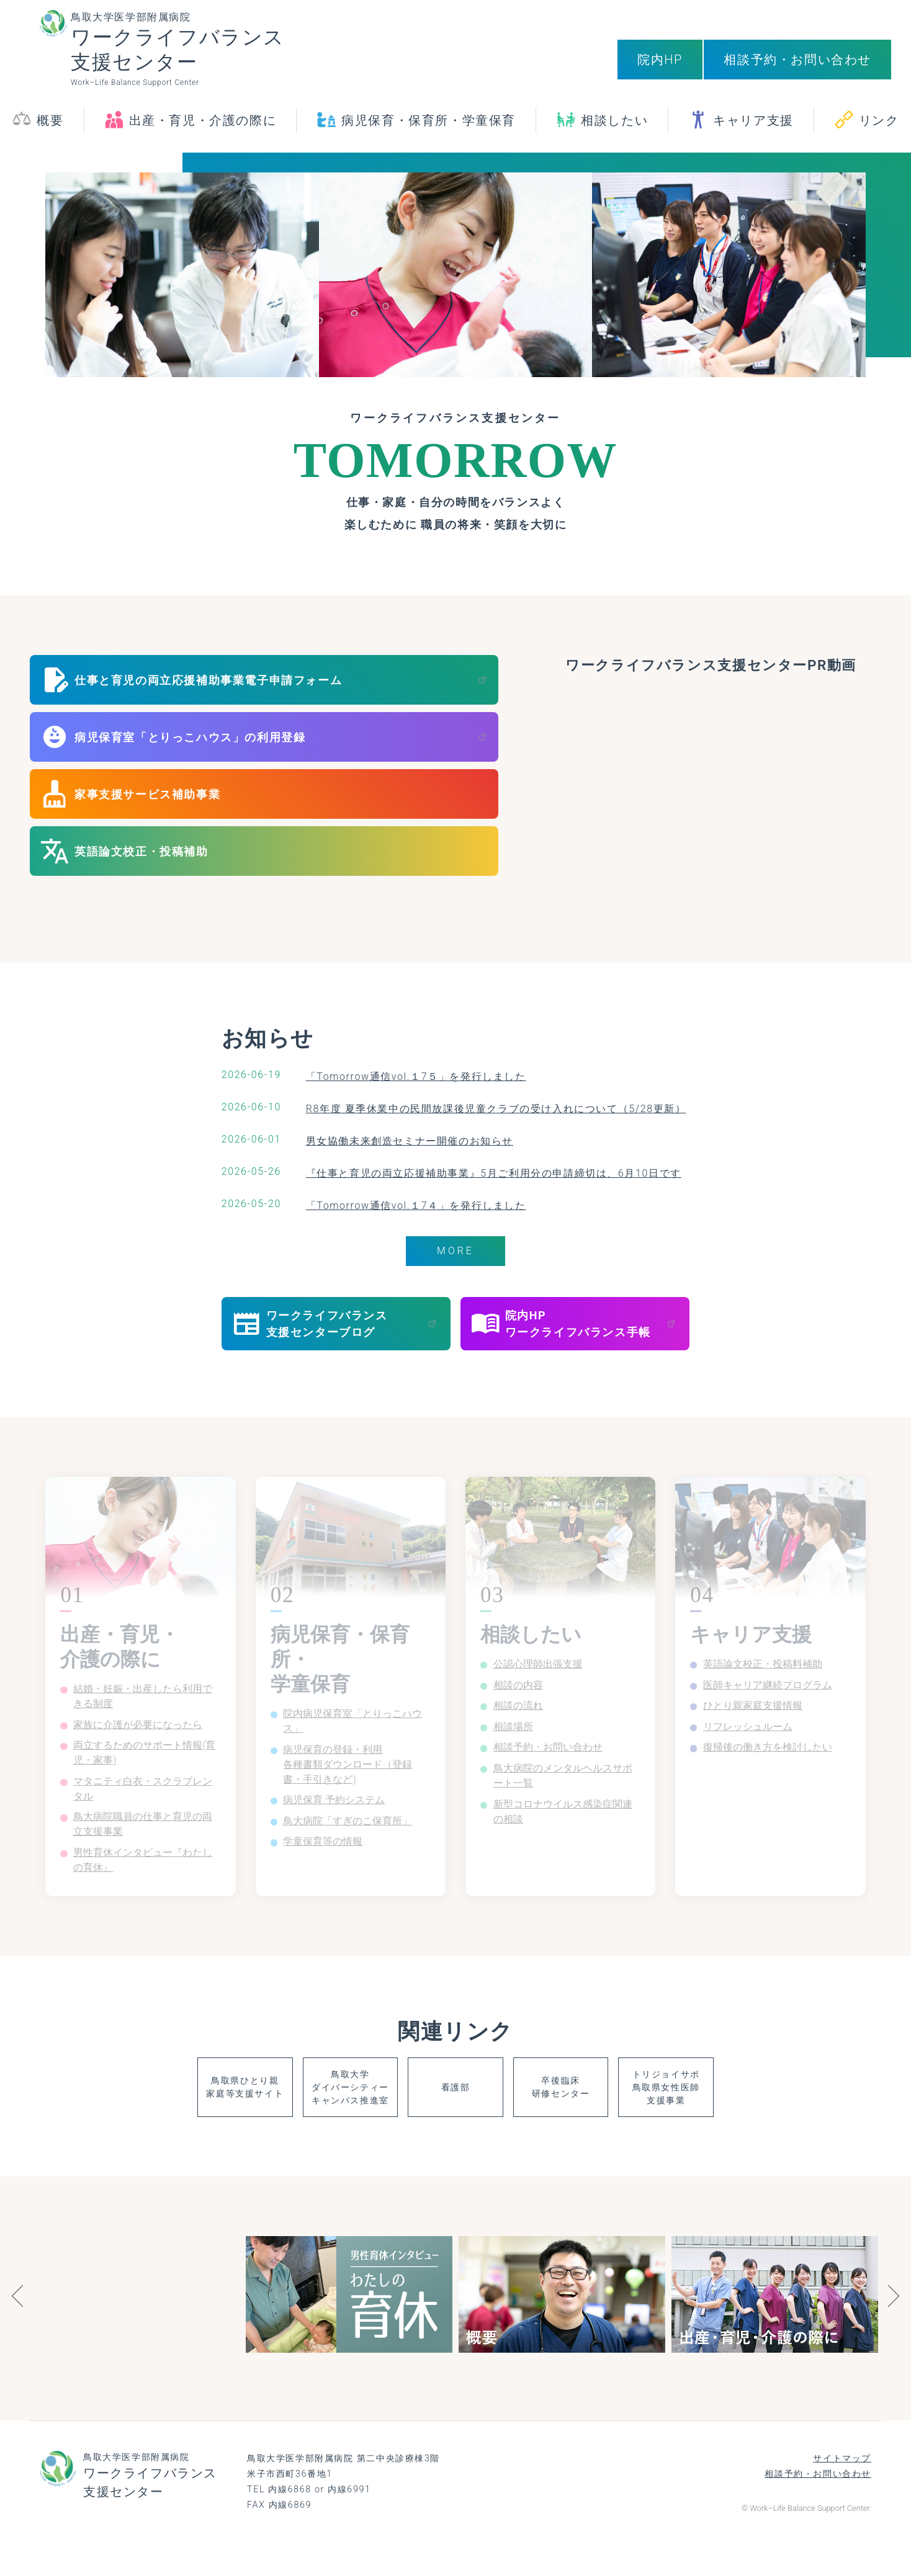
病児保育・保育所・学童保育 (428, 130)
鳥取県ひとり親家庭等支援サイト (162, 2119)
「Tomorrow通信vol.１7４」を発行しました (406, 1204)
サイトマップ (842, 2490)
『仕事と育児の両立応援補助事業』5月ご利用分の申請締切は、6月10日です (493, 1172)
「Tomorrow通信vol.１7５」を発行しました (406, 1075)
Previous (17, 2331)
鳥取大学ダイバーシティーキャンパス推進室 (308, 2119)
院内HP (660, 59)
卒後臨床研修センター (602, 2119)
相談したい (614, 130)
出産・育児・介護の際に (203, 130)
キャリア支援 (753, 130)
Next (893, 2331)
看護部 (455, 2119)
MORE (455, 1252)
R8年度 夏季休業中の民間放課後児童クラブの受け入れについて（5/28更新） (495, 1108)
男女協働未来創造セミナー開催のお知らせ (399, 1140)
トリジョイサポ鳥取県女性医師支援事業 (749, 2119)
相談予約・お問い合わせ (797, 59)
